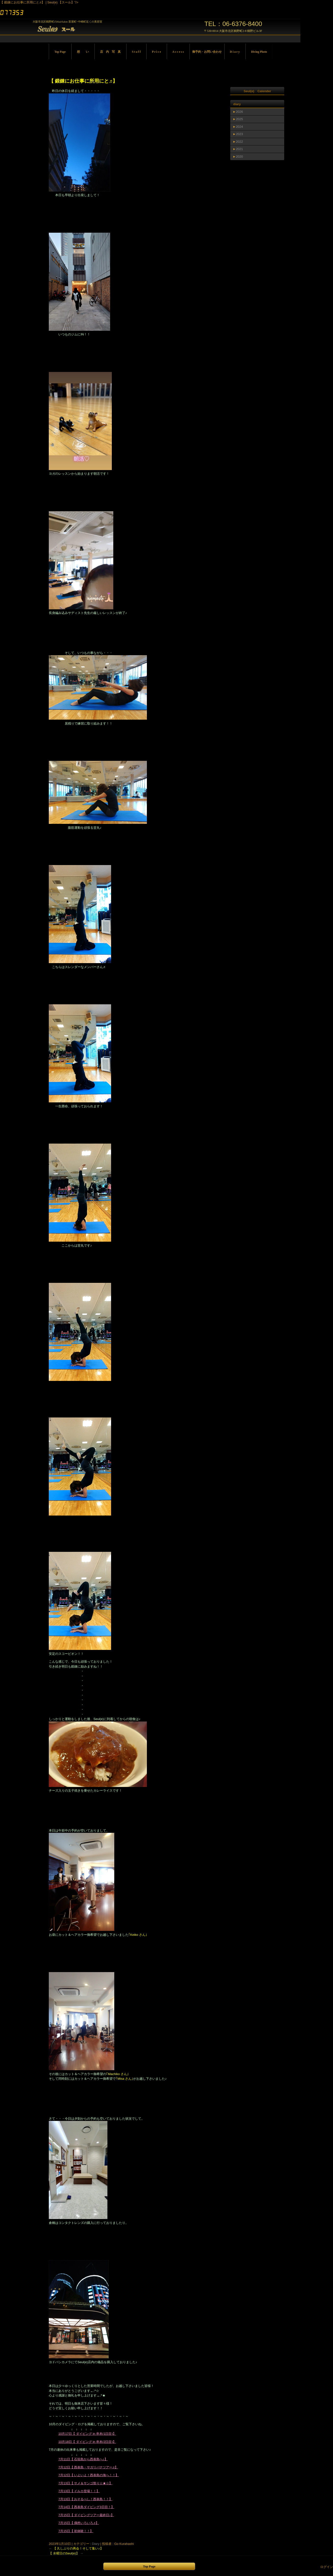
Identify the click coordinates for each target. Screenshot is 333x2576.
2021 (239, 149)
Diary (95, 2544)
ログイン (326, 2567)
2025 (239, 119)
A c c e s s (178, 51)
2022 (239, 141)
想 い (83, 51)
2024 (239, 126)
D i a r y (235, 51)
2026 (239, 112)
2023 (239, 134)
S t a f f (136, 51)
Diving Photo (259, 51)
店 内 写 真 (110, 51)
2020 (239, 156)
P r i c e (156, 51)
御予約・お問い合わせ (207, 51)
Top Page (60, 51)
